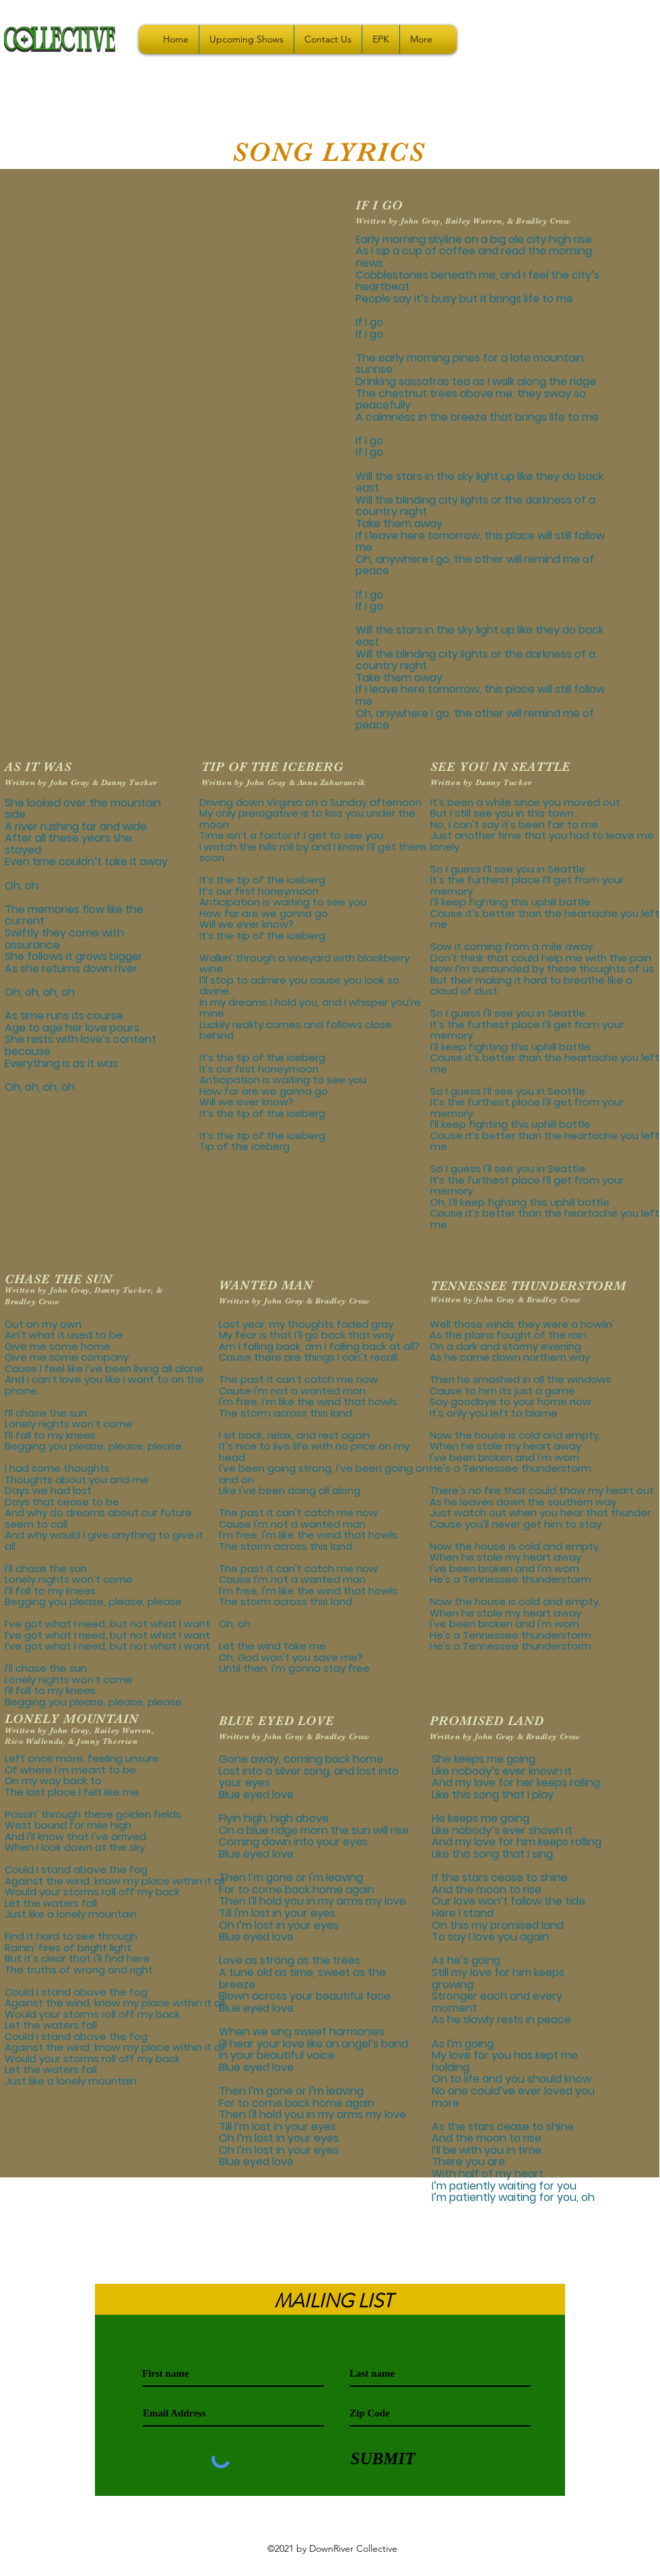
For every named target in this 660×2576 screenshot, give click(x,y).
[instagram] (350, 2532)
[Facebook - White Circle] (370, 2532)
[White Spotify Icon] (310, 2532)
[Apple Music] (330, 2532)
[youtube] (289, 2532)
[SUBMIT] (383, 2458)
